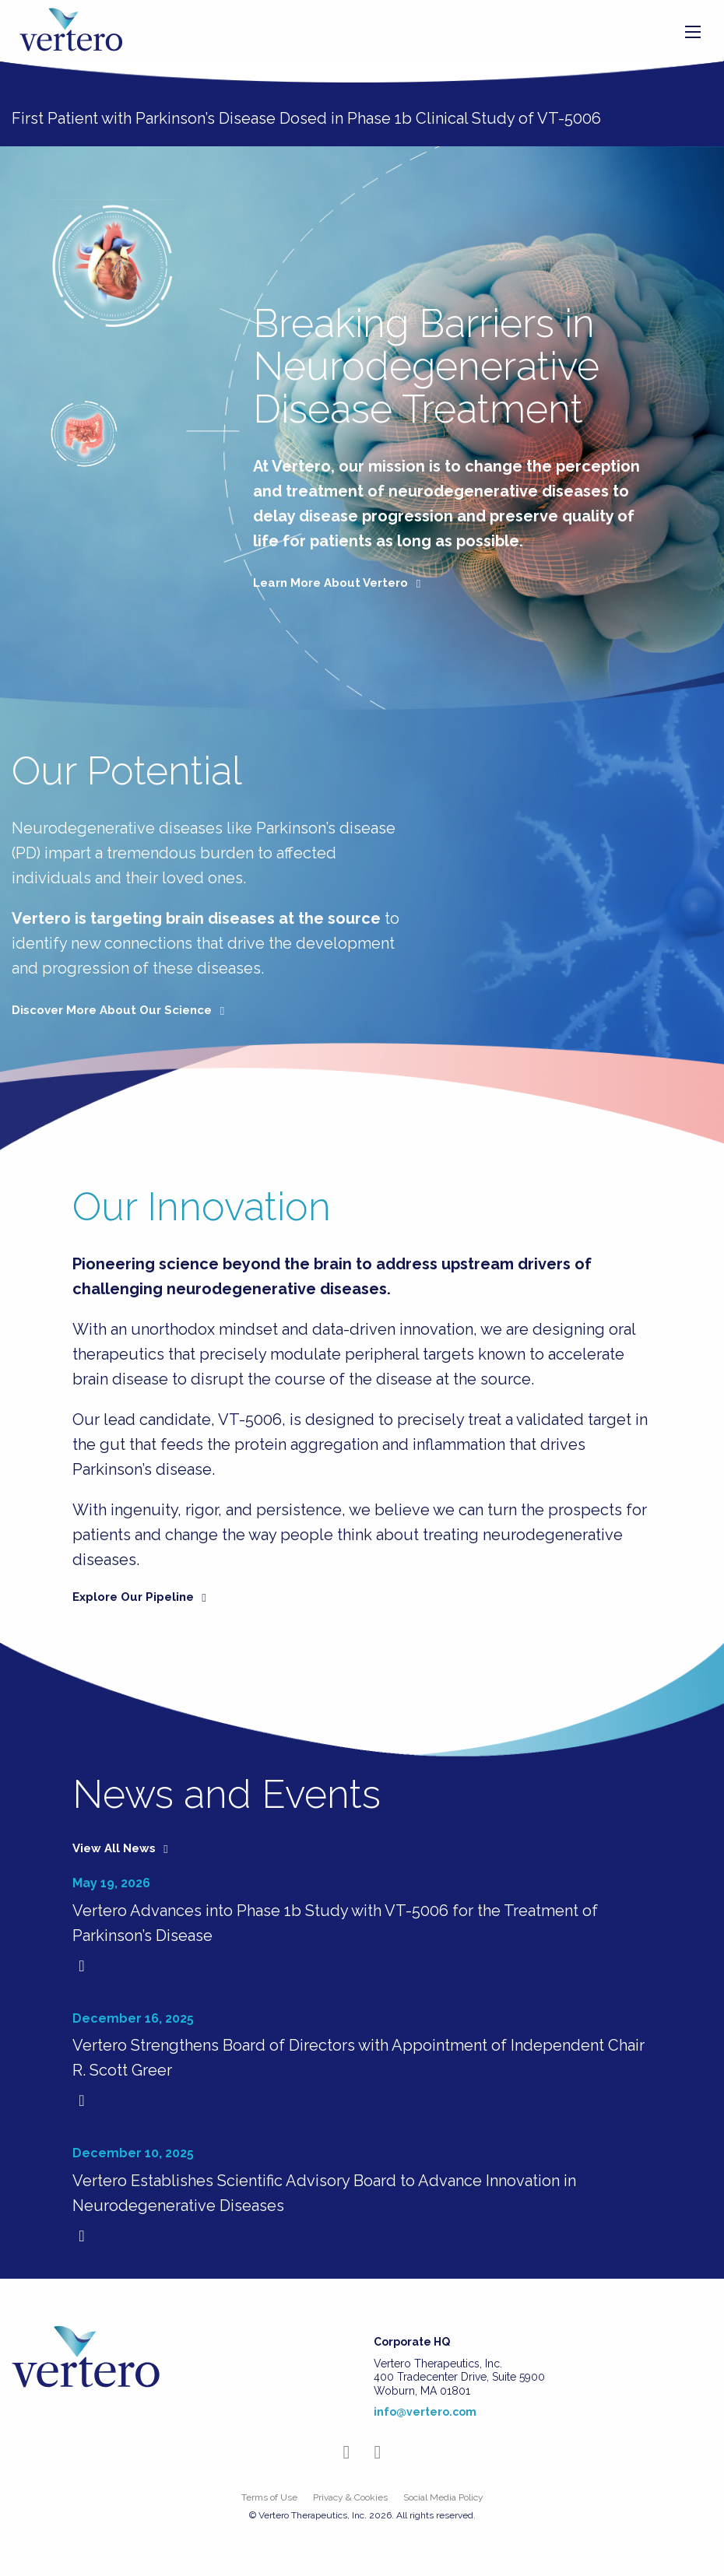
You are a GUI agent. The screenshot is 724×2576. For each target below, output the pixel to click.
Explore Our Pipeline (142, 1597)
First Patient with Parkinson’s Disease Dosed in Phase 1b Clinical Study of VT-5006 (306, 118)
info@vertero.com (425, 2412)
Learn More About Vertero (339, 583)
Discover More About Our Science (121, 1010)
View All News (123, 1848)
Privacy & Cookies (350, 2497)
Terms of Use (269, 2497)
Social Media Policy (443, 2497)
